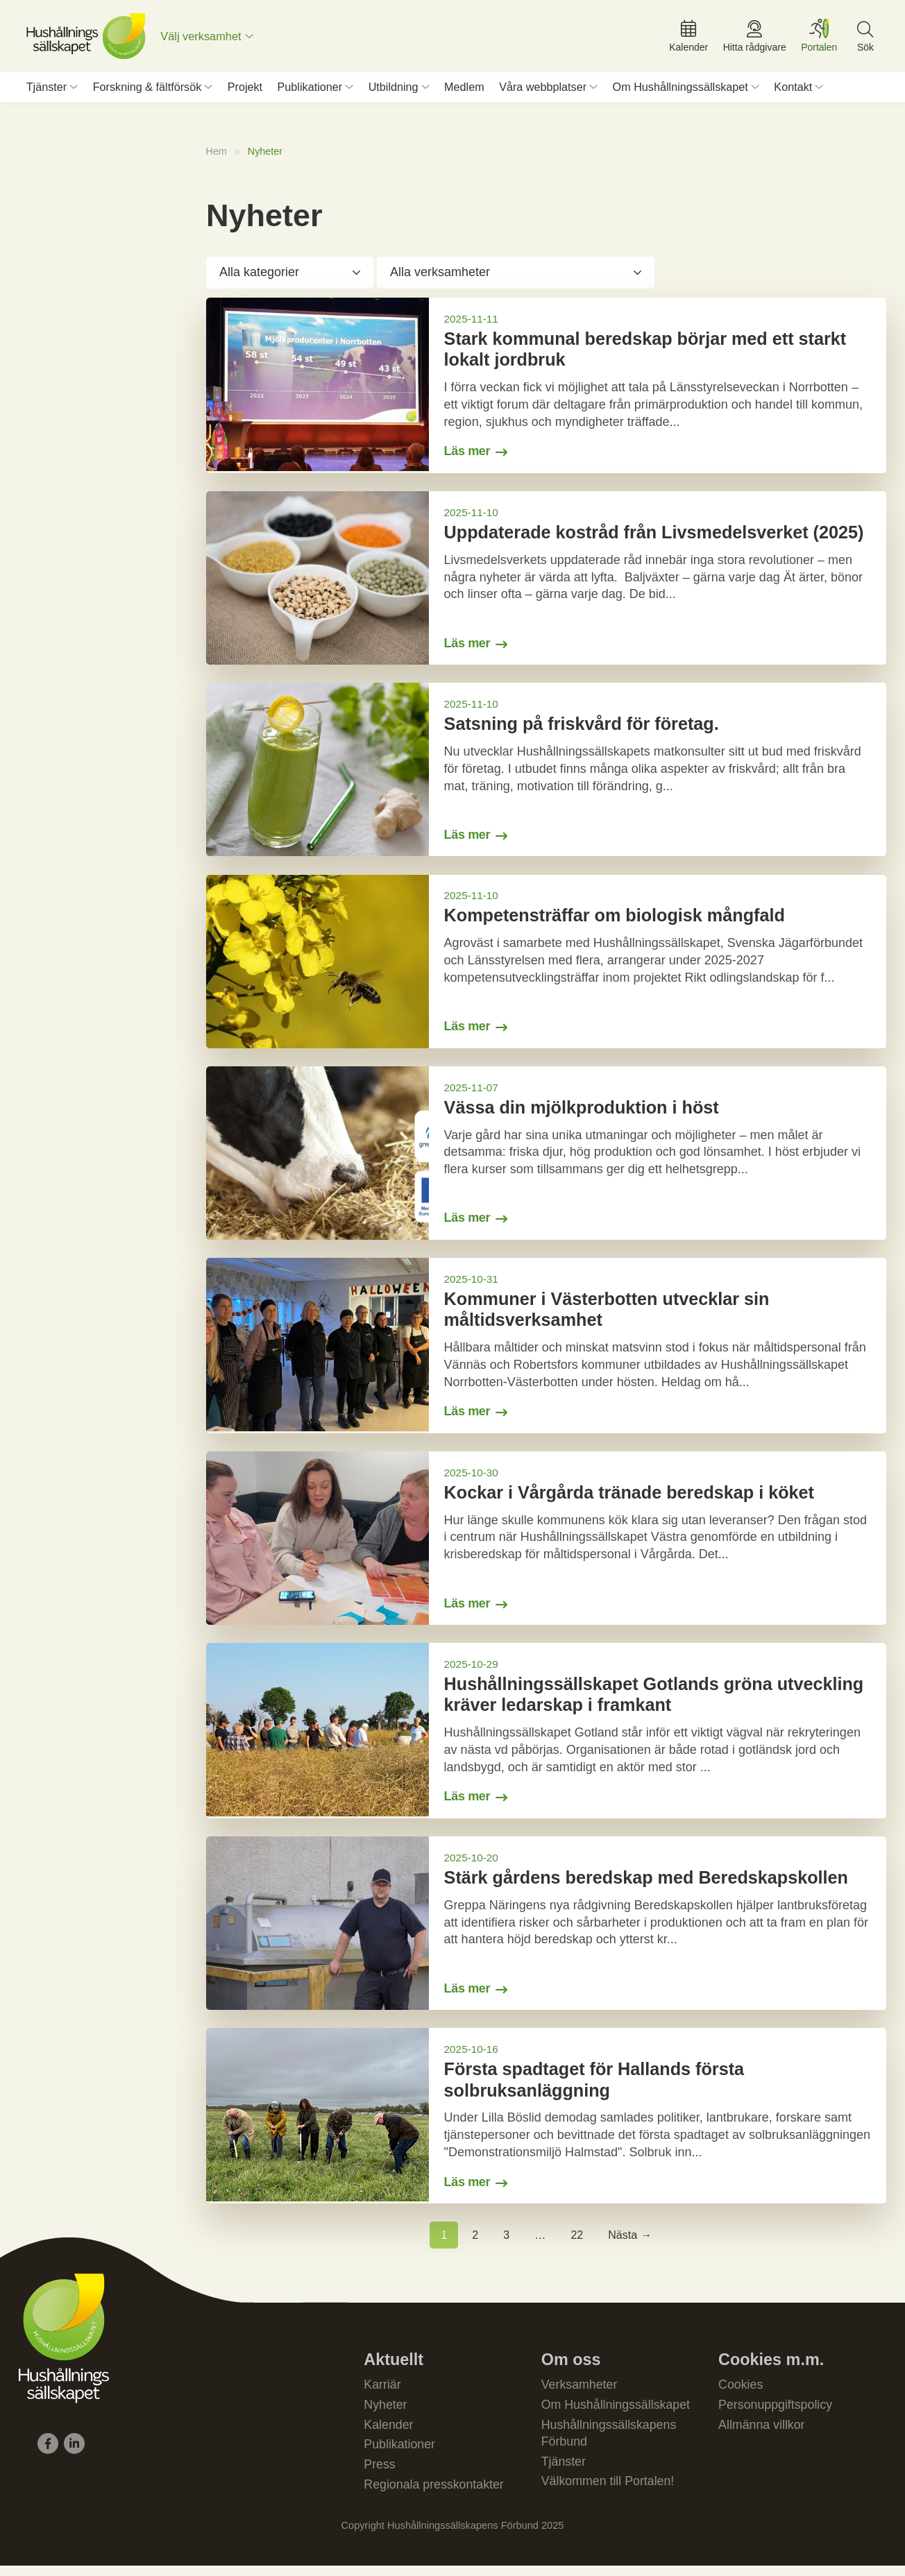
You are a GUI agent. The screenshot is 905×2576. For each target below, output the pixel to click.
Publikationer (310, 89)
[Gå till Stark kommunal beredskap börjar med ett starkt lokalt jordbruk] (546, 389)
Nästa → (630, 2243)
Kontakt (793, 89)
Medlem (464, 89)
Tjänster (46, 89)
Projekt (245, 89)
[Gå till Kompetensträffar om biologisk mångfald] (546, 965)
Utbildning (393, 89)
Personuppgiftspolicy (776, 2413)
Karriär (382, 2393)
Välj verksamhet (203, 37)
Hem (216, 154)
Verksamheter (579, 2393)
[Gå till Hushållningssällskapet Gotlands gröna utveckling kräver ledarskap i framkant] (546, 1737)
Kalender (389, 2434)
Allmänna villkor (762, 2434)
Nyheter (385, 2413)
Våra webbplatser (542, 89)
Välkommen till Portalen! (608, 2491)
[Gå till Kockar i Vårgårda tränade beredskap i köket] (546, 1544)
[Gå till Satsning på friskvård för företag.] (546, 773)
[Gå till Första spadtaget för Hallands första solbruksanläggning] (546, 2124)
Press (380, 2474)
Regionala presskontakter (434, 2494)
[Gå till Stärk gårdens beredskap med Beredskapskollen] (546, 1931)
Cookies (740, 2393)
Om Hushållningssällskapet (680, 89)
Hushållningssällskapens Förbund (609, 2442)
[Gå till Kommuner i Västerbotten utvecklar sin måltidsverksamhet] (546, 1351)
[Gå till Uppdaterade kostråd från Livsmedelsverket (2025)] (546, 581)
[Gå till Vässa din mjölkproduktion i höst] (546, 1158)
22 (576, 2243)
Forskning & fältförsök (147, 89)
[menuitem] (208, 37)
